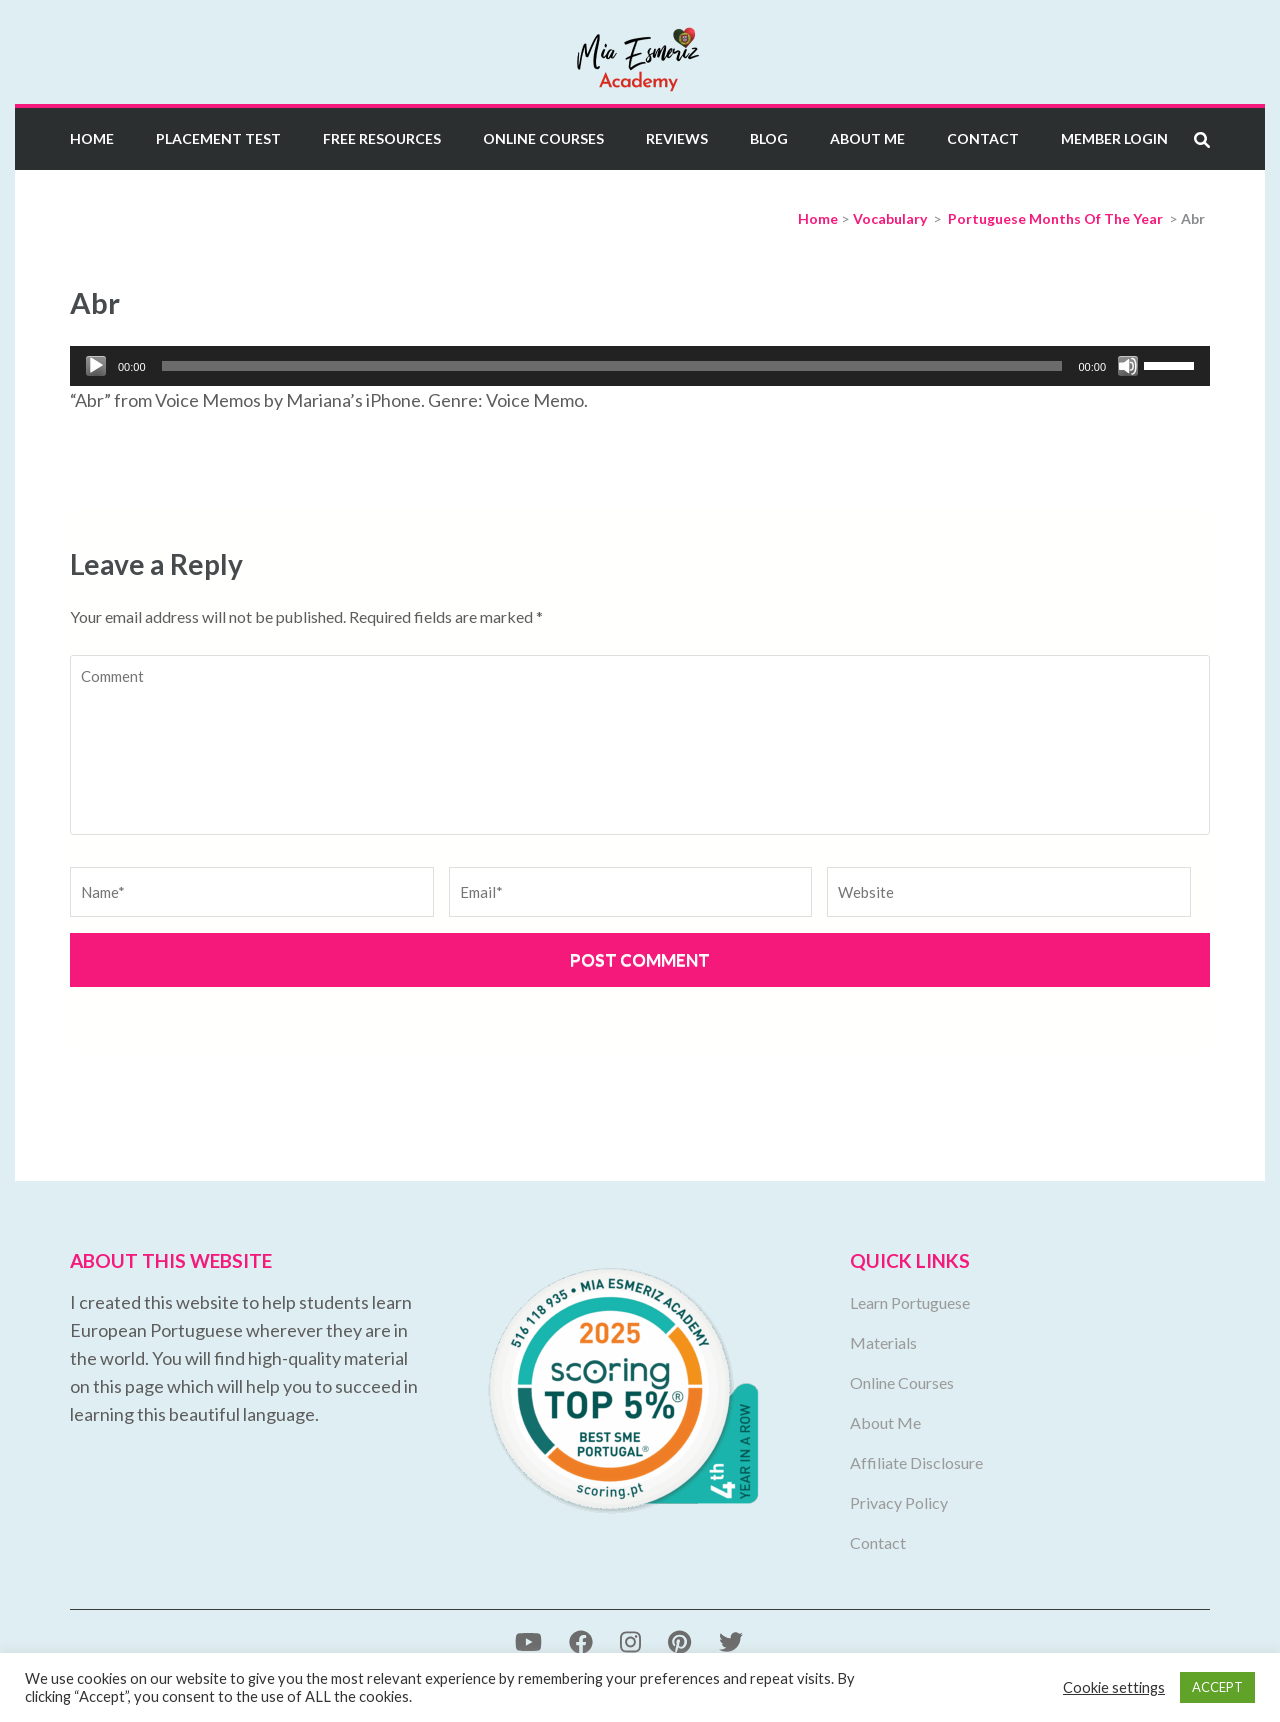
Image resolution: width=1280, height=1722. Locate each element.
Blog (769, 138)
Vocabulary (890, 218)
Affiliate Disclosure (916, 1462)
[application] (640, 366)
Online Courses (543, 138)
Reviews (677, 138)
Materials (883, 1342)
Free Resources (382, 138)
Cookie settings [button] (1114, 1687)
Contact (983, 138)
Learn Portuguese (910, 1302)
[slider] (612, 366)
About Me (867, 138)
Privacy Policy (899, 1502)
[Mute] (1128, 366)
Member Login (1114, 138)
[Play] (96, 366)
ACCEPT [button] (1217, 1687)
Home (92, 138)
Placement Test (218, 138)
